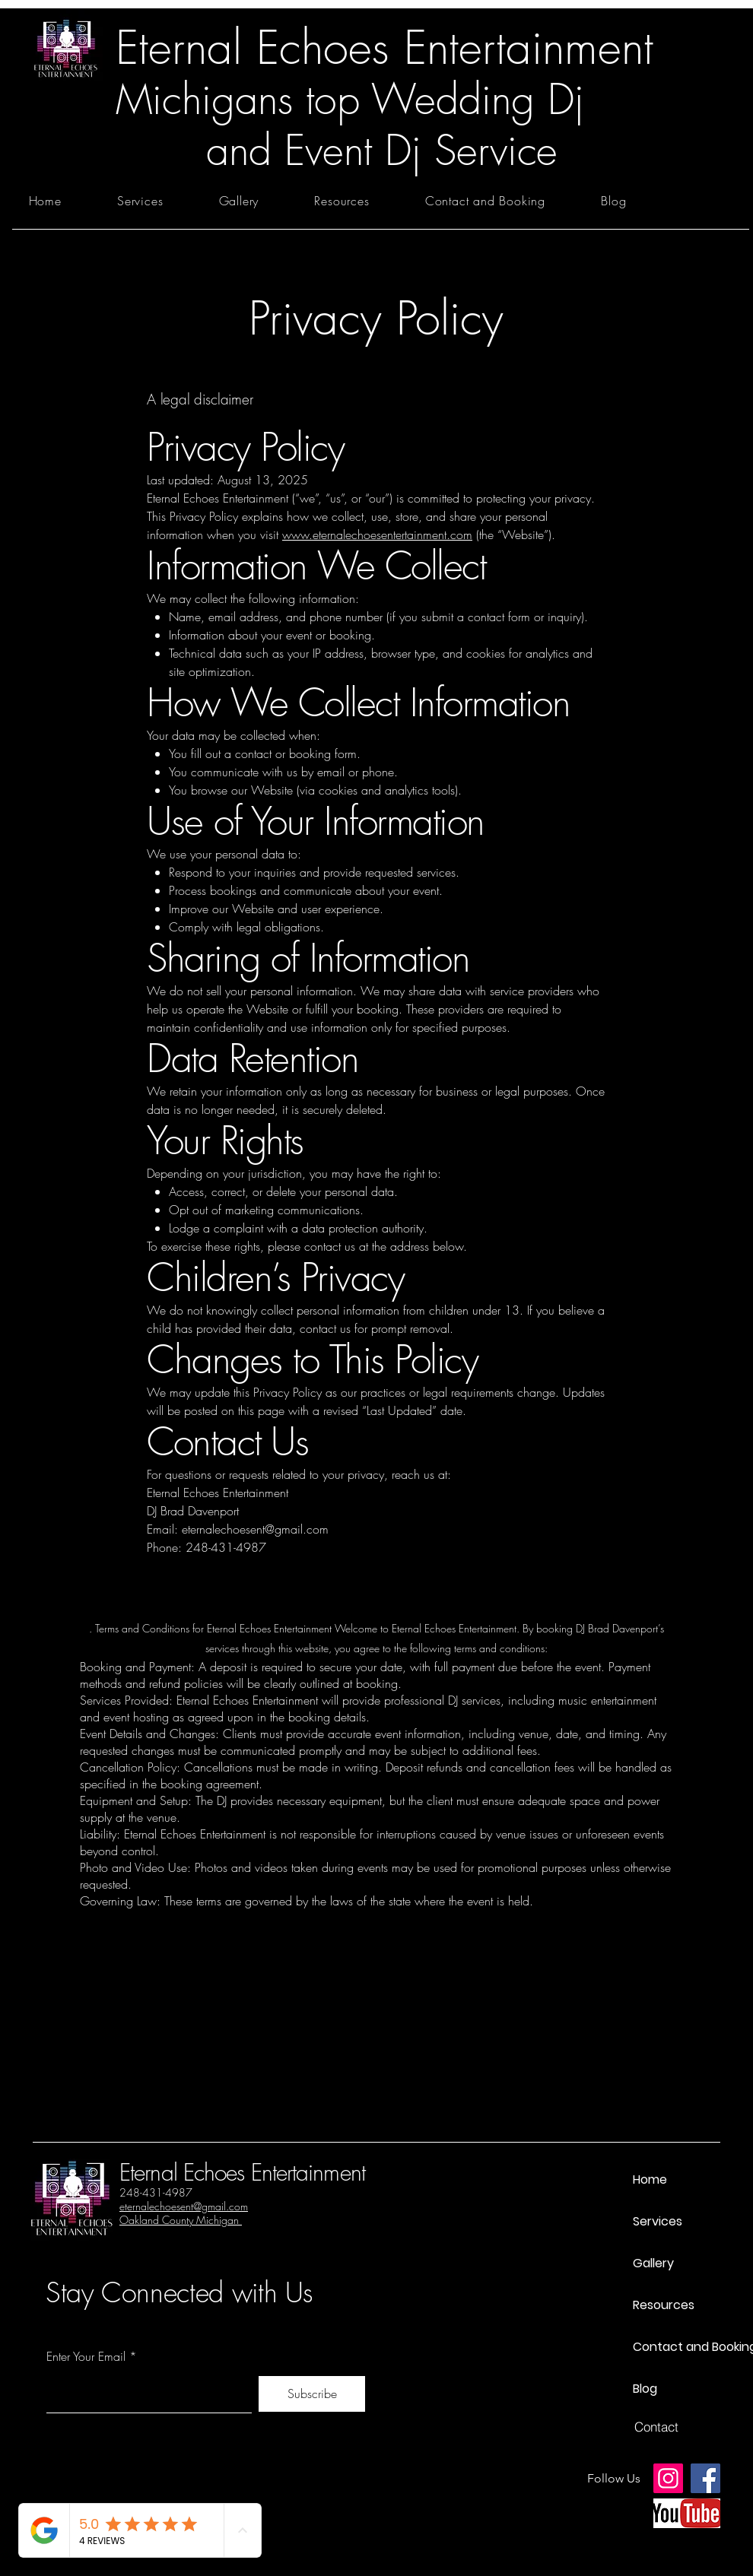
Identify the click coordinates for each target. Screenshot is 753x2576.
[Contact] (656, 2427)
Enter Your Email (86, 2356)
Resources (663, 2305)
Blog (645, 2388)
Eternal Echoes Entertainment (242, 2172)
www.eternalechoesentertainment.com (377, 534)
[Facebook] (705, 2478)
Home (650, 2179)
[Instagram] (668, 2478)
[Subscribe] (312, 2394)
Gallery (653, 2263)
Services (657, 2221)
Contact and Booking (686, 2347)
